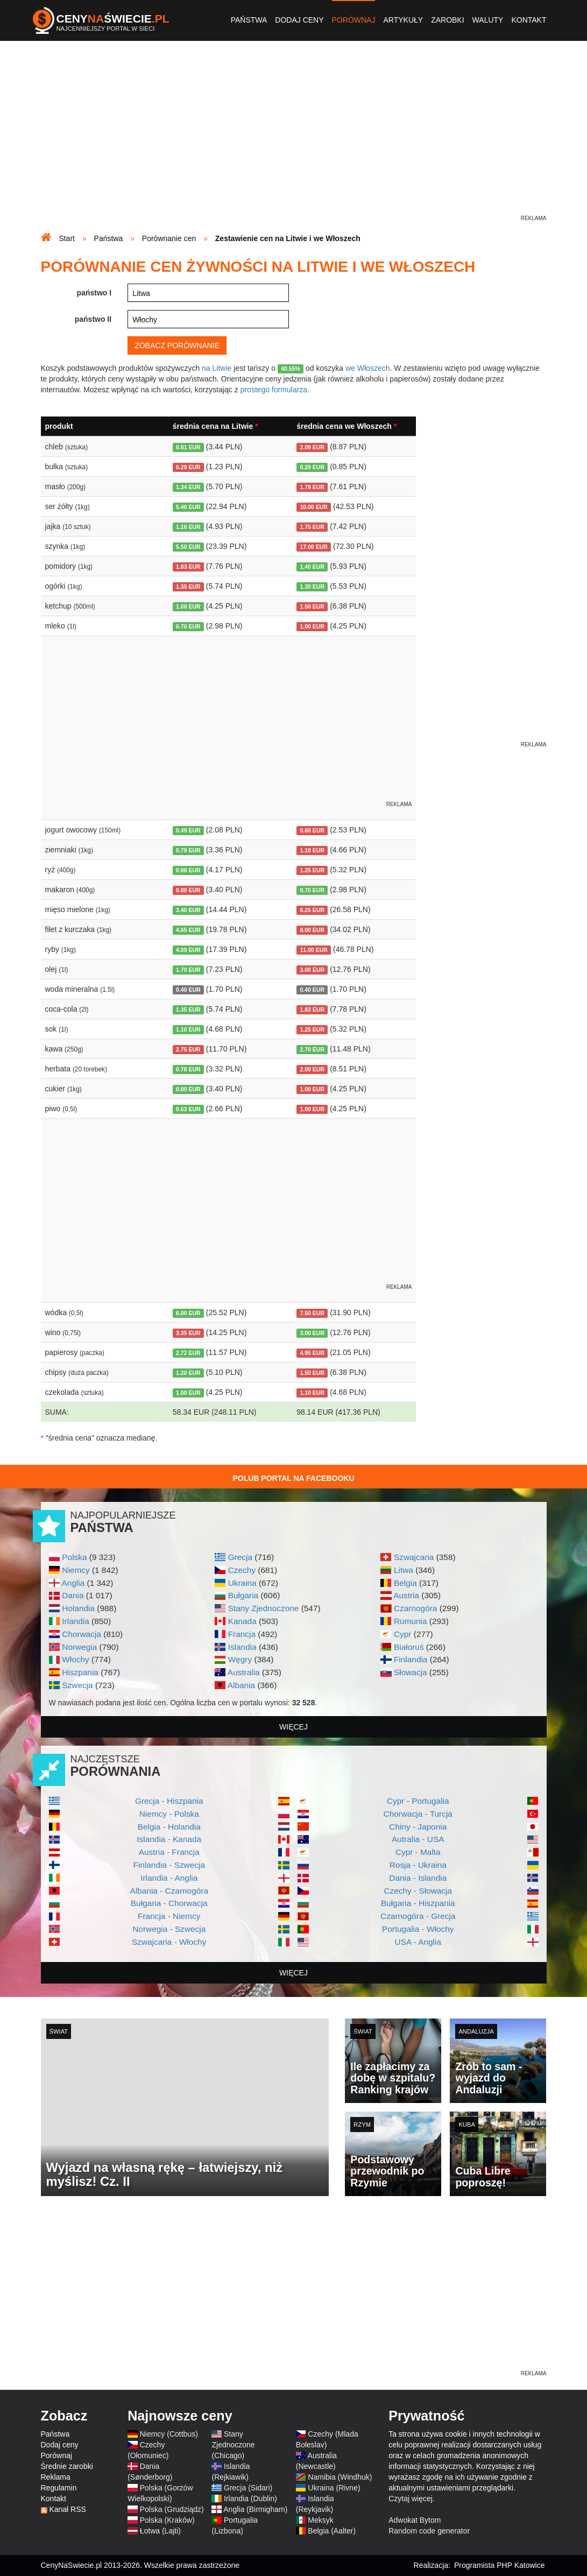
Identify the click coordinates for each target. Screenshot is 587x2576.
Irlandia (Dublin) (250, 2498)
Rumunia (410, 1621)
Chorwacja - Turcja (418, 1813)
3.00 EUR (312, 969)
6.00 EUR (188, 1313)
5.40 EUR (188, 507)
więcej (293, 1727)
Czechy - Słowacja (418, 1890)
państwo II (93, 319)
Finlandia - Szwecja (169, 1864)
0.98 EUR (188, 870)
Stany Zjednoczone (263, 1608)
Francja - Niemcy (169, 1916)
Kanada (242, 1621)
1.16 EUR (188, 527)
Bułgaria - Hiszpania (418, 1903)
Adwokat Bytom (414, 2520)
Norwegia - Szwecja (169, 1928)
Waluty (488, 20)
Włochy (75, 1659)
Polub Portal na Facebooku (293, 1478)
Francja (242, 1634)
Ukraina (242, 1582)
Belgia (405, 1582)
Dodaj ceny (299, 20)
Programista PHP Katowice (499, 2565)
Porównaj (354, 20)
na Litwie (216, 368)
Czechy (242, 1570)
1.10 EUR (312, 850)
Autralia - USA (418, 1839)
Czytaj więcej (410, 2498)
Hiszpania (80, 1672)
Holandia (78, 1608)
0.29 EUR (188, 467)
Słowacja (410, 1672)
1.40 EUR (312, 566)
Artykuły (403, 20)
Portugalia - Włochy (418, 1928)
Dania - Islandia (418, 1877)
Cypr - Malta (418, 1852)
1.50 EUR (312, 606)
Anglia (72, 1582)
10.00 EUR (313, 507)
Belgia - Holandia (169, 1826)
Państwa (249, 20)
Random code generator (429, 2530)
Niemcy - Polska (169, 1813)
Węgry (240, 1659)
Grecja (240, 1557)
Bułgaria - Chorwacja (169, 1903)
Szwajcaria (414, 1557)
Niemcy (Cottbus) (169, 2434)
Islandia (242, 1647)
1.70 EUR (188, 969)
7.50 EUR (312, 1313)
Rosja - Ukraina (418, 1864)
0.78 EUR (188, 1069)
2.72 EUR (188, 1353)
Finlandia (410, 1659)
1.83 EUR (188, 566)
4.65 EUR (188, 930)
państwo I (94, 292)
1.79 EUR (312, 487)
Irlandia (75, 1621)
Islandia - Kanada (169, 1839)
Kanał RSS (67, 2509)
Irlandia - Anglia (168, 1877)
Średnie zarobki (67, 2466)
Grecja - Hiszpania (169, 1800)
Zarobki (447, 20)
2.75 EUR (188, 1049)
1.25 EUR (312, 870)
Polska (74, 1557)
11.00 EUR (313, 950)
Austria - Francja (169, 1852)
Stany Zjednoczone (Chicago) (232, 2445)
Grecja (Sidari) (248, 2487)
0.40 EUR (188, 989)
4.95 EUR (312, 1353)
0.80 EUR (188, 890)
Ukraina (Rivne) (334, 2487)
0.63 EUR (188, 1109)
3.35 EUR (188, 1333)
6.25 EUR (312, 910)
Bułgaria (243, 1595)
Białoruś (409, 1647)
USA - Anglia (418, 1941)
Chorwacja (81, 1634)
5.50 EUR (188, 547)
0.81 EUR (188, 447)
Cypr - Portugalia (418, 1800)
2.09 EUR (312, 447)
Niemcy (75, 1570)
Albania (241, 1685)
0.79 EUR (188, 850)
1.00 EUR (188, 606)
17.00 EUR (313, 547)
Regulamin (59, 2487)
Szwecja (77, 1685)
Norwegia (79, 1647)
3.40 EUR (188, 910)
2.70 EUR (312, 1049)
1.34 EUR (188, 487)
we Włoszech (367, 368)
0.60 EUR (312, 830)
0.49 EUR (188, 830)
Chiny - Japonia (418, 1826)
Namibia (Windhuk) (340, 2477)
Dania (72, 1595)
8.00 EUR (312, 930)
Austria (406, 1595)
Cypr (403, 1634)
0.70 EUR (188, 626)
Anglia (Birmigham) (255, 2509)
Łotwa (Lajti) (160, 2530)
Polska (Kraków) (167, 2520)
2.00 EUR (312, 1069)
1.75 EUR (312, 527)
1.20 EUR (188, 1373)
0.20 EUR (312, 467)
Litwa (403, 1570)
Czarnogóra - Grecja (417, 1916)
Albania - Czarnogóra (169, 1890)
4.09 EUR (188, 950)
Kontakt (528, 20)
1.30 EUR (312, 586)
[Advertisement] (294, 137)
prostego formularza (274, 389)
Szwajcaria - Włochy (169, 1941)
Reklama (55, 2477)
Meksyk (320, 2520)
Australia (244, 1672)
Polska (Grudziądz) (172, 2509)
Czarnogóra (415, 1608)
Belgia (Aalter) (332, 2530)
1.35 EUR (188, 586)
